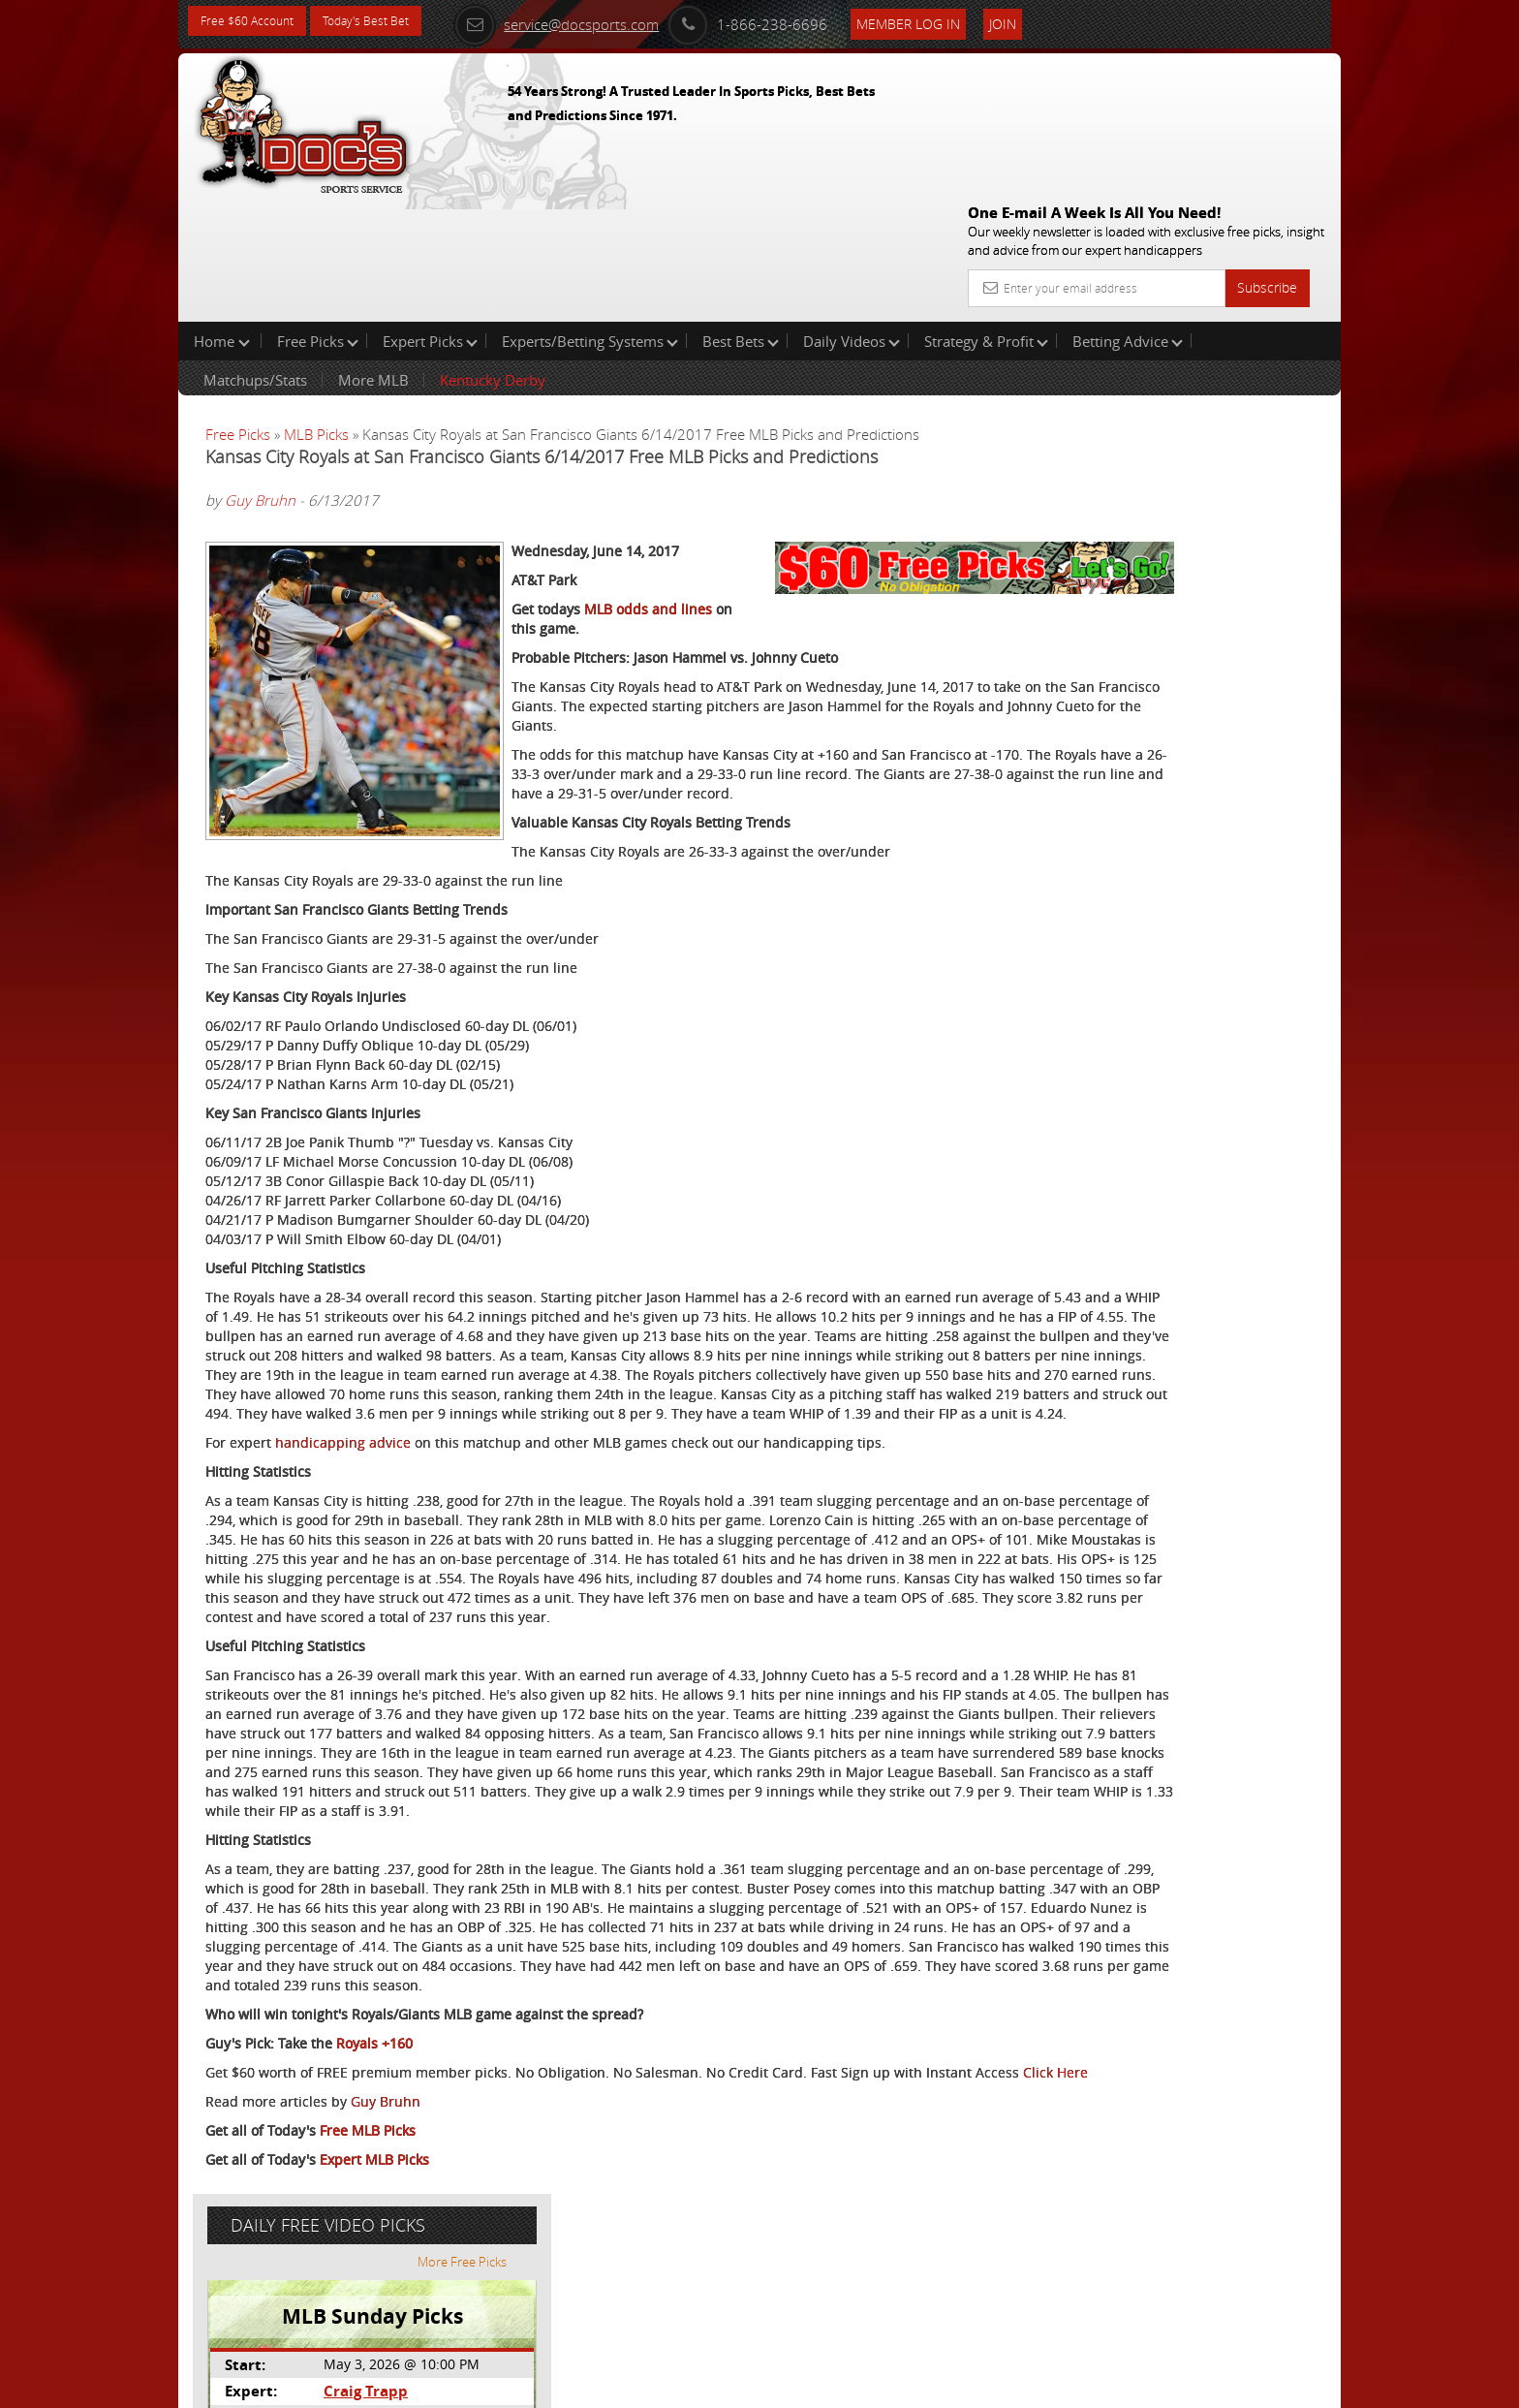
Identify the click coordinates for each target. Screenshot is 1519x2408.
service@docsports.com (595, 21)
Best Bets (740, 217)
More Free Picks (1253, 321)
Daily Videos (851, 217)
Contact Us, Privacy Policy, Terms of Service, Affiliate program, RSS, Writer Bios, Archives (875, 2384)
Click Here (334, 2229)
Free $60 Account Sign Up (1147, 681)
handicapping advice (343, 1463)
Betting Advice (1127, 217)
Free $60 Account (254, 22)
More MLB (373, 256)
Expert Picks (430, 217)
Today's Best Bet (388, 22)
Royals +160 (374, 2181)
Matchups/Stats (255, 256)
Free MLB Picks (368, 2287)
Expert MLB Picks (374, 2316)
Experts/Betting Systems (590, 217)
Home (222, 217)
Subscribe (1267, 148)
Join (1042, 21)
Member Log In (948, 21)
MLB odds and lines (648, 553)
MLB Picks (316, 310)
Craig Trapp (1141, 451)
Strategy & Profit (986, 217)
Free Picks (317, 217)
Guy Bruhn (260, 377)
